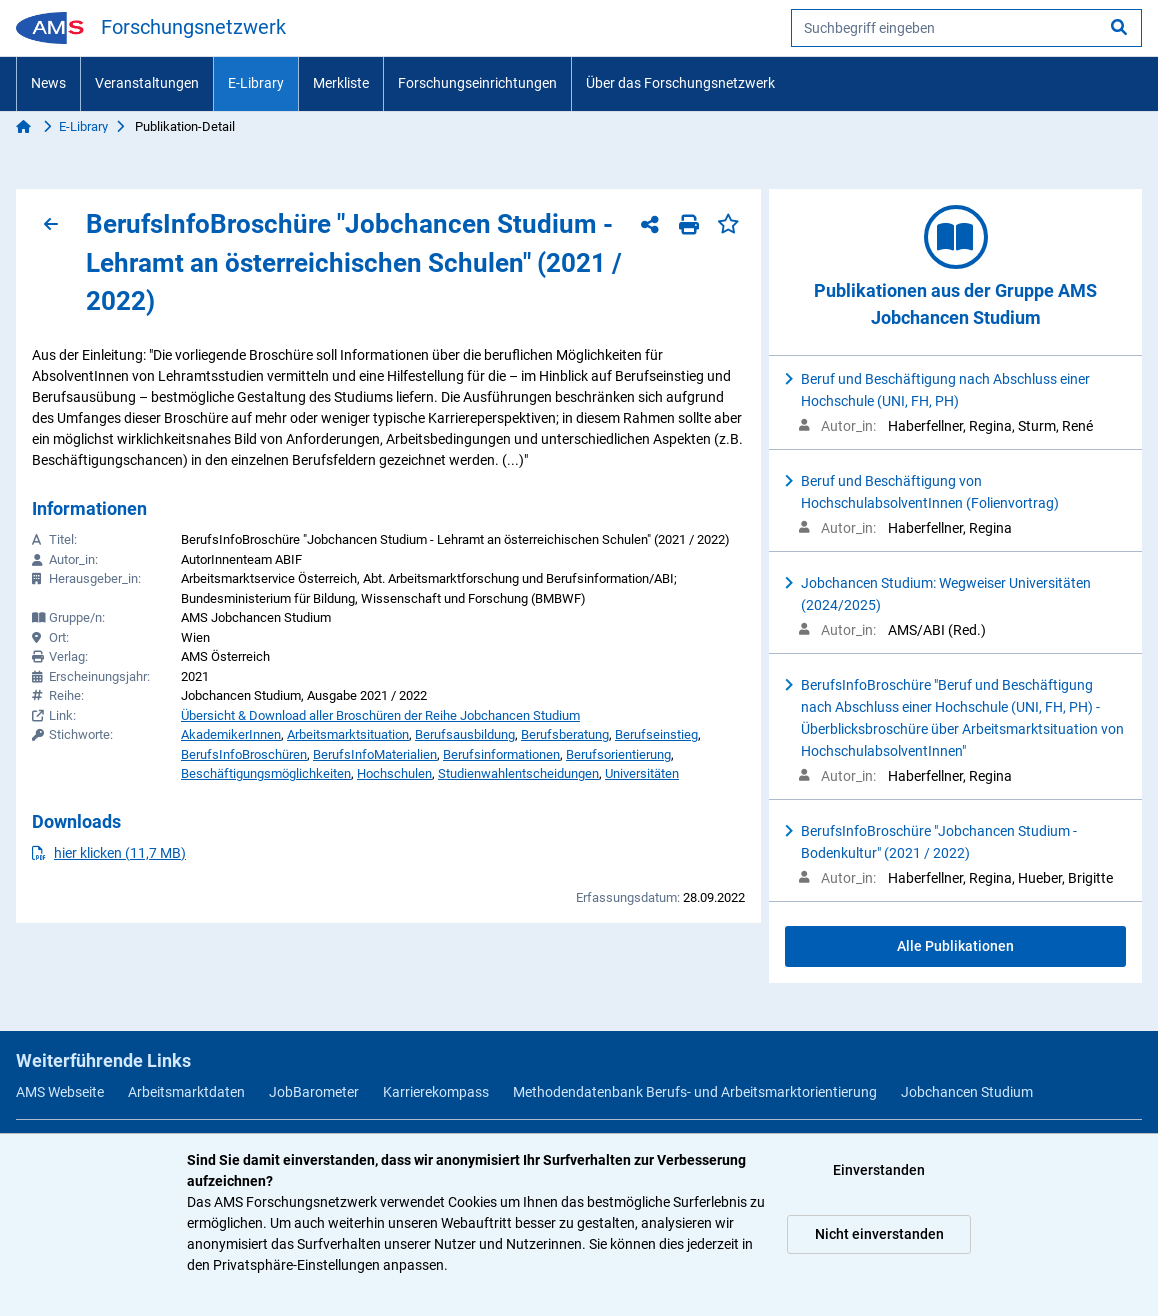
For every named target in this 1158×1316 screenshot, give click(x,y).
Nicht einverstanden (879, 1234)
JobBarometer (314, 1092)
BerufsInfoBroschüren (244, 754)
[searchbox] (966, 28)
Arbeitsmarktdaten (186, 1092)
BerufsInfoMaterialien (375, 754)
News (48, 83)
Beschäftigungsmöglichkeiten (266, 773)
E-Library (256, 83)
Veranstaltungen (147, 83)
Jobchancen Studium (967, 1092)
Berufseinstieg (656, 734)
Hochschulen (394, 773)
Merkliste (341, 83)
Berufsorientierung (618, 754)
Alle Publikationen (955, 946)
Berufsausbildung (465, 734)
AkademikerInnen (231, 734)
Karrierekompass (436, 1092)
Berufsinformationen (501, 754)
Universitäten (642, 773)
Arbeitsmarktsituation (348, 734)
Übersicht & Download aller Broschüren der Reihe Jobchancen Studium (380, 715)
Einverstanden (879, 1170)
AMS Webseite (60, 1092)
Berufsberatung (565, 734)
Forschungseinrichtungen (477, 83)
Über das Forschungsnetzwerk (680, 83)
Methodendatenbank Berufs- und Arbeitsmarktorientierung (695, 1092)
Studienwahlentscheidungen (518, 773)
